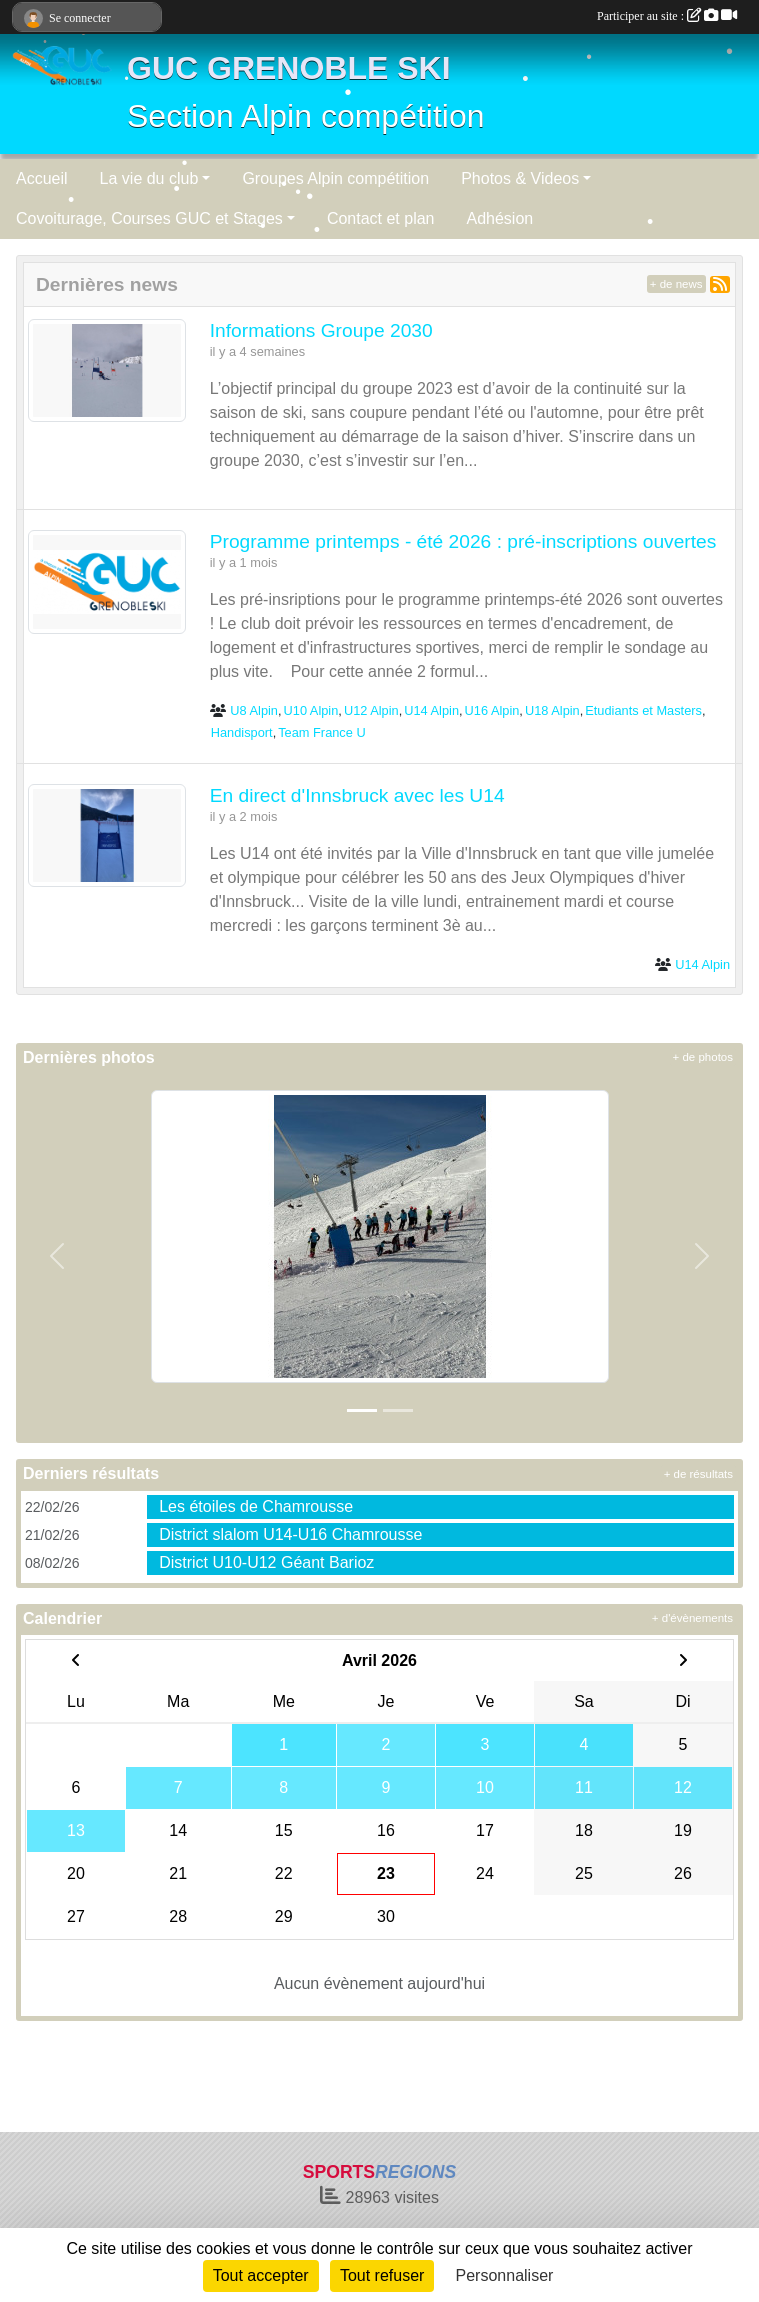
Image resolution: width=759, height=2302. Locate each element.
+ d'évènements (692, 1618)
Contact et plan (381, 218)
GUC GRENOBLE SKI (289, 68)
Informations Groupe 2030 (321, 330)
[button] (57, 1256)
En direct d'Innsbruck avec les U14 (357, 795)
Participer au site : (667, 16)
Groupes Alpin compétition (335, 178)
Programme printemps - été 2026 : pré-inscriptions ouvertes (463, 541)
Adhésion (500, 218)
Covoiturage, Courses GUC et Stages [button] (149, 218)
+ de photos (703, 1057)
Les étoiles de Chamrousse (256, 1506)
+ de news (676, 284)
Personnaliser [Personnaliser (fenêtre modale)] (505, 2275)
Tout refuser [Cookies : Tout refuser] (382, 2275)
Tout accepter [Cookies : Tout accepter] (261, 2275)
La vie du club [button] (149, 178)
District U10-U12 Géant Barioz (266, 1562)
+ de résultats (698, 1474)
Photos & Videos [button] (520, 178)
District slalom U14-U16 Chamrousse (290, 1534)
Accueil (42, 178)
